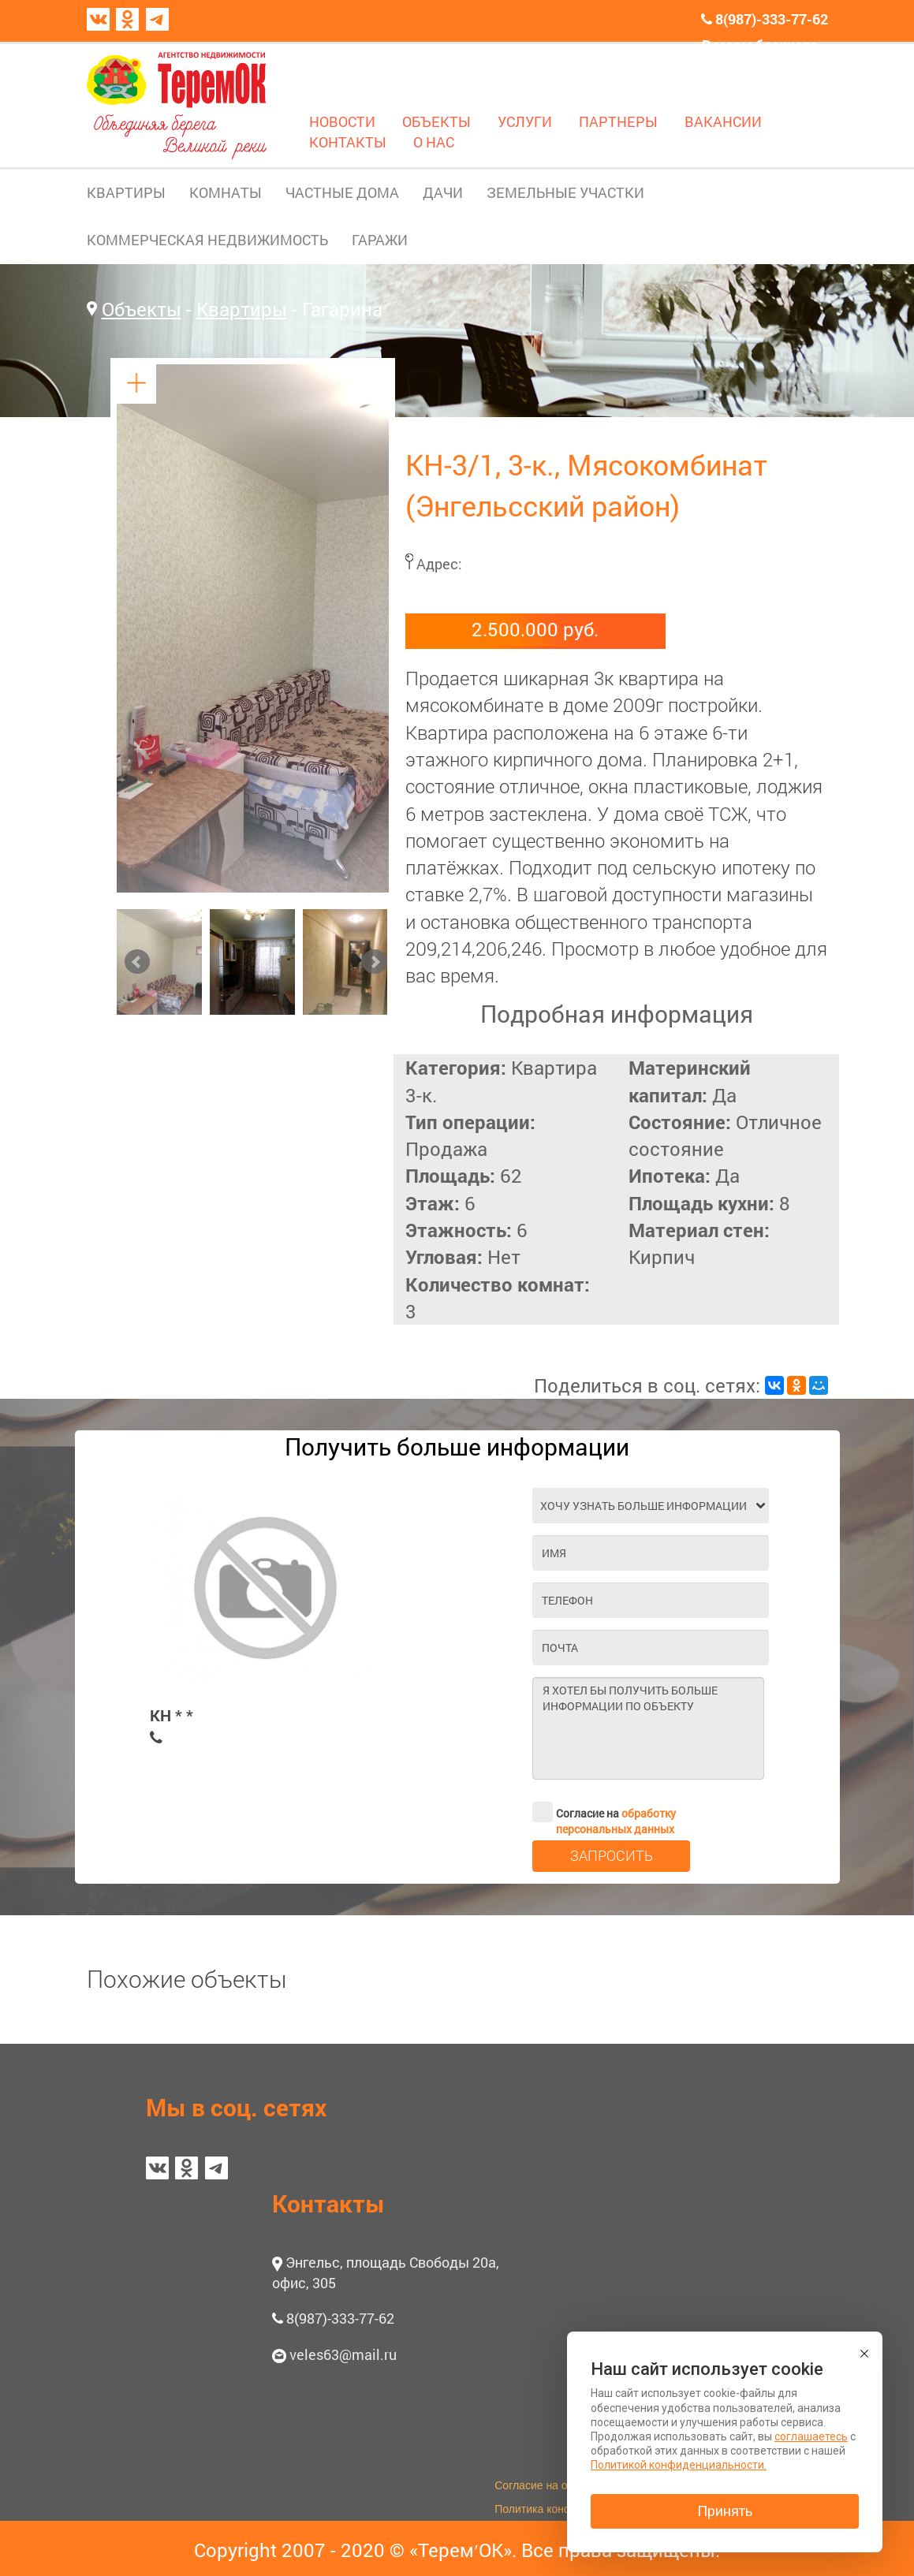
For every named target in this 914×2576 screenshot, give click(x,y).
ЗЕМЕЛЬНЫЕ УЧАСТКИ (565, 192)
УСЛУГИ (525, 121)
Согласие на (604, 1812)
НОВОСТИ (342, 121)
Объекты (141, 309)
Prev (137, 962)
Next (374, 962)
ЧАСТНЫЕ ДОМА (342, 192)
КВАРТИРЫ (126, 192)
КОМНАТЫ (225, 192)
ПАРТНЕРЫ (618, 121)
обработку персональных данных (616, 1821)
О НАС (433, 141)
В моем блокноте (760, 44)
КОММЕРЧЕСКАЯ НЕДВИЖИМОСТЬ (207, 239)
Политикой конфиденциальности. (679, 2465)
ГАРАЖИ (380, 239)
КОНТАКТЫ (347, 141)
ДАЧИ (443, 192)
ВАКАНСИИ (723, 121)
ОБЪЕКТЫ (436, 121)
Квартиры (241, 309)
